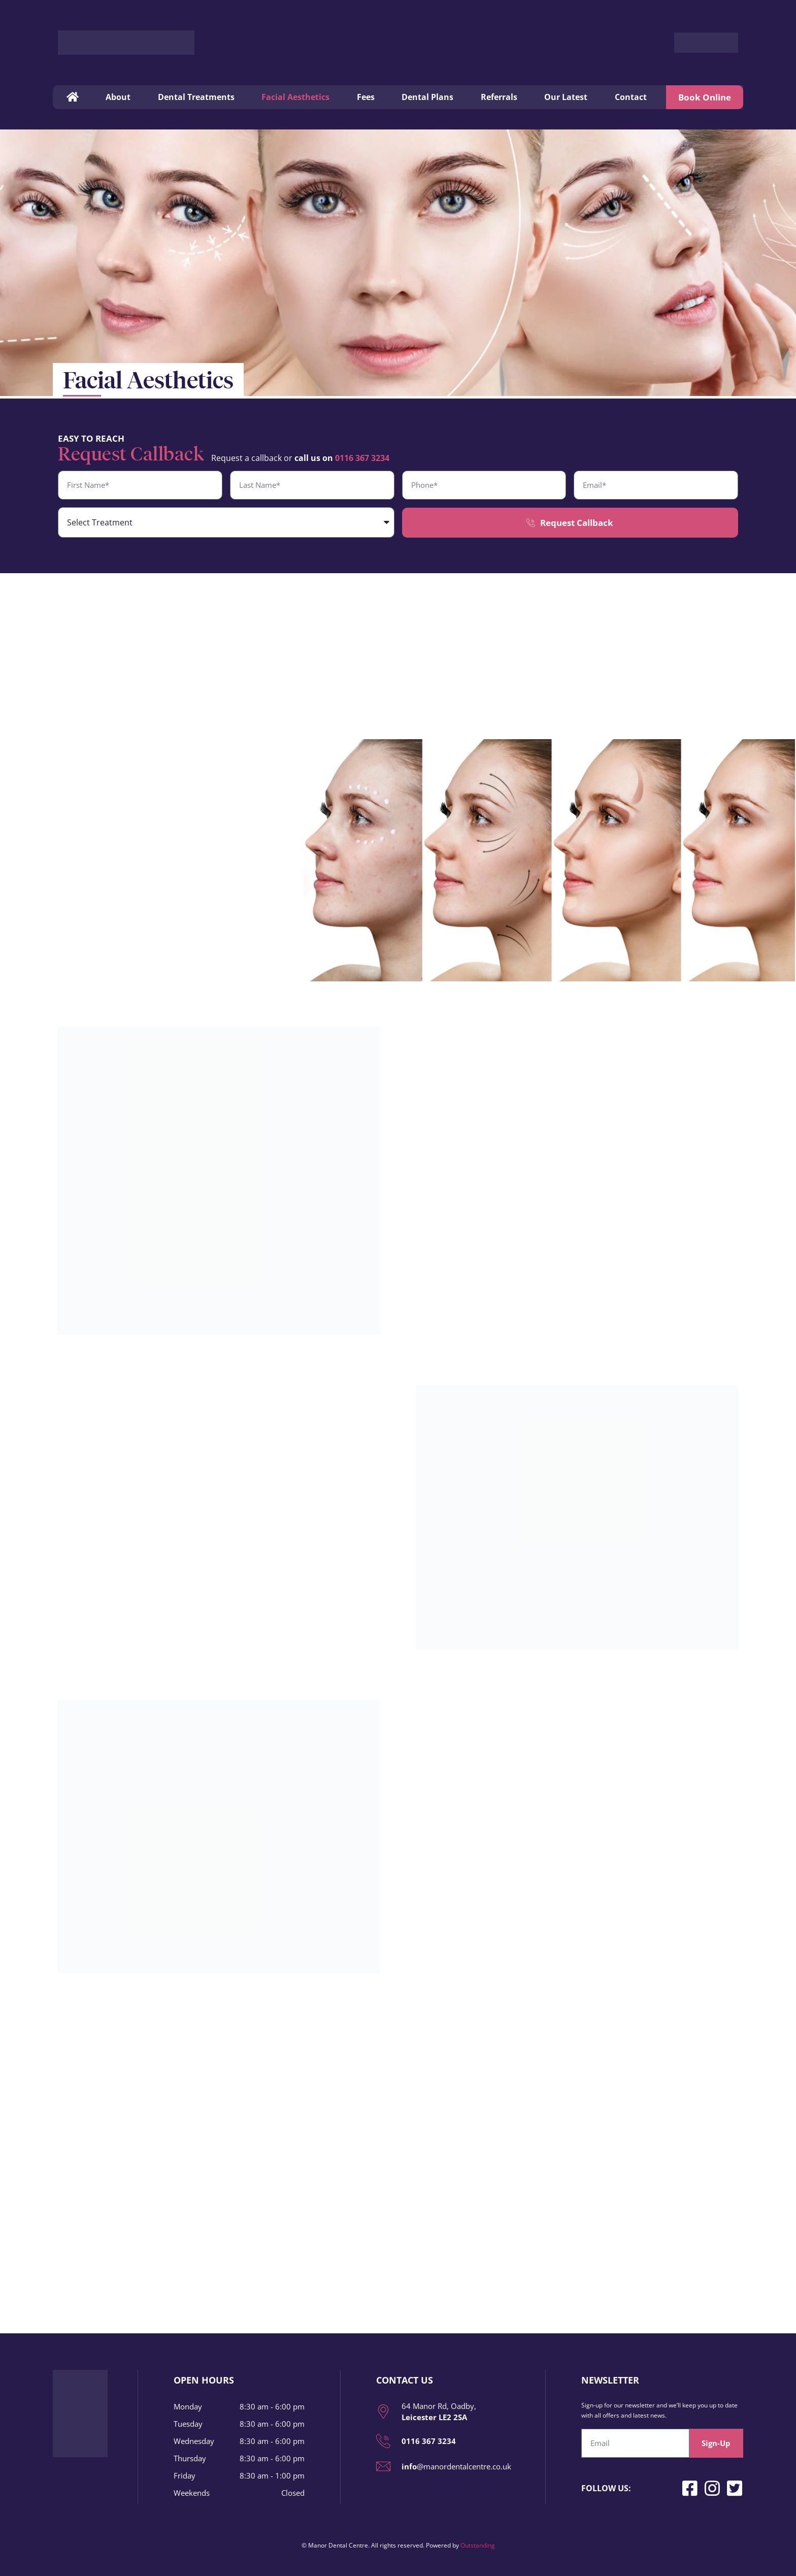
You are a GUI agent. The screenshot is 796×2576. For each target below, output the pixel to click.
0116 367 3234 (362, 458)
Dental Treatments (196, 97)
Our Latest (565, 97)
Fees (366, 97)
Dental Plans (427, 97)
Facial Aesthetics (295, 97)
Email (591, 2425)
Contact (631, 97)
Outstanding (477, 2545)
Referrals (499, 97)
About (118, 97)
